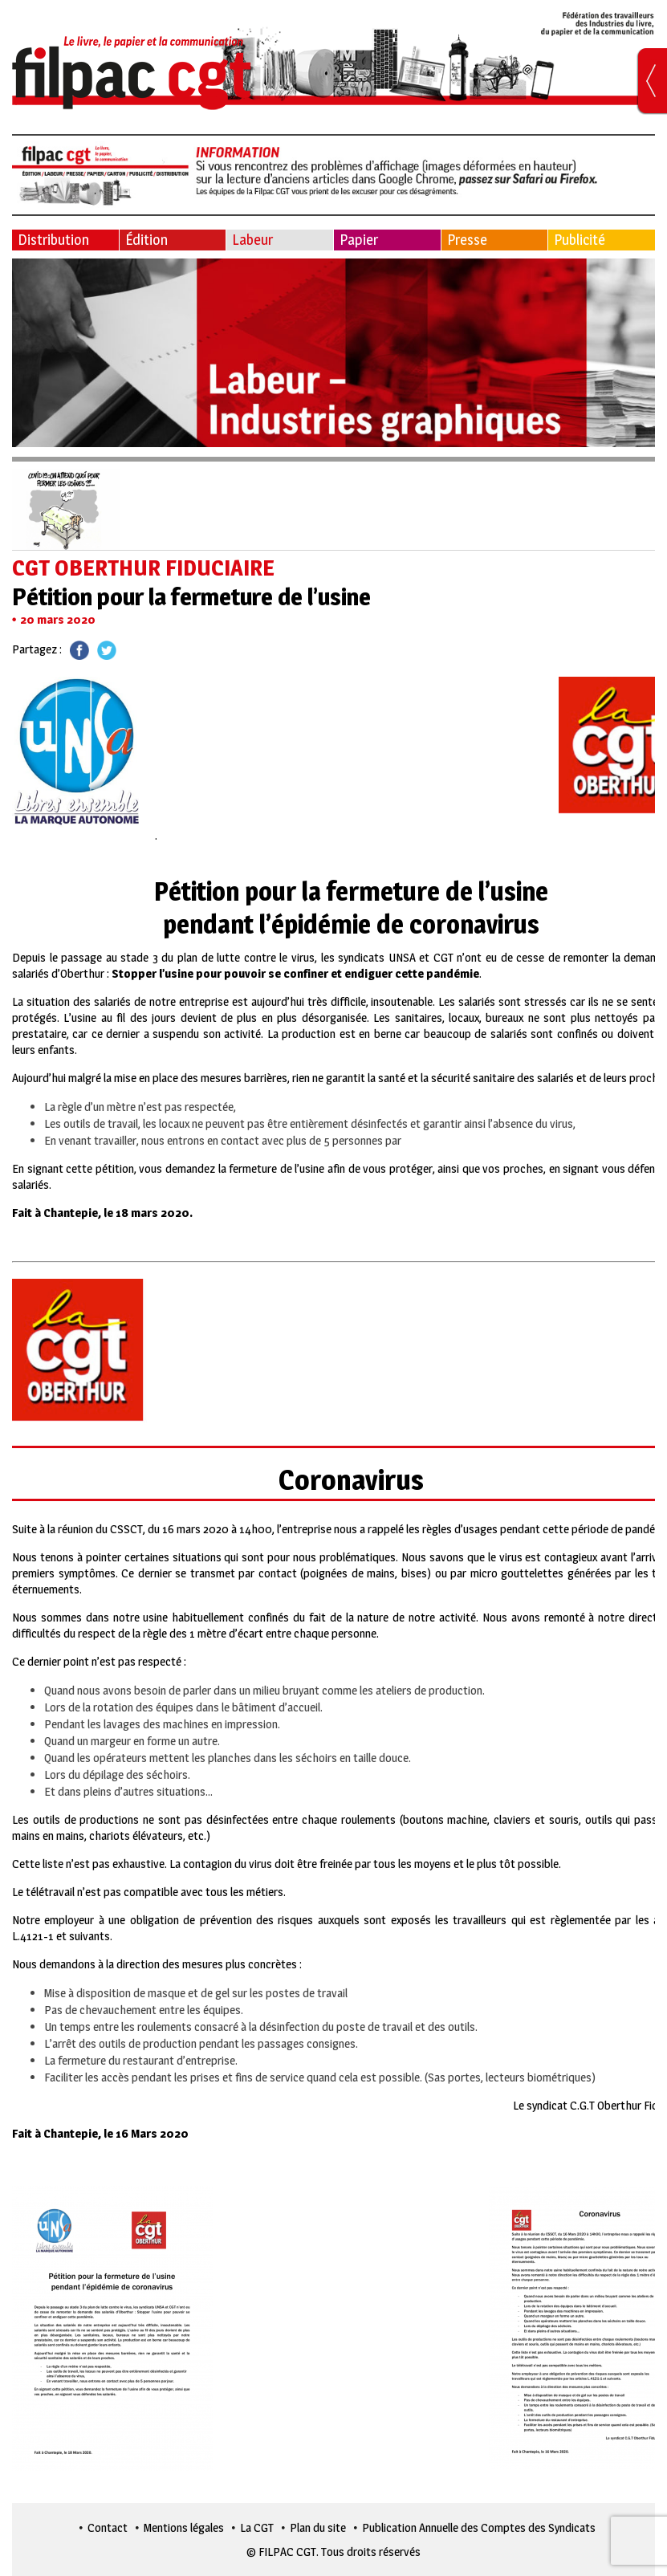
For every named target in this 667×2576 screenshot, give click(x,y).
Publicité (579, 239)
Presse (467, 239)
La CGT (257, 2527)
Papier (359, 239)
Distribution (53, 239)
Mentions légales (184, 2527)
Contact (107, 2527)
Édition (146, 239)
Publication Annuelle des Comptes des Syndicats (479, 2527)
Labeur (252, 239)
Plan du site (318, 2527)
